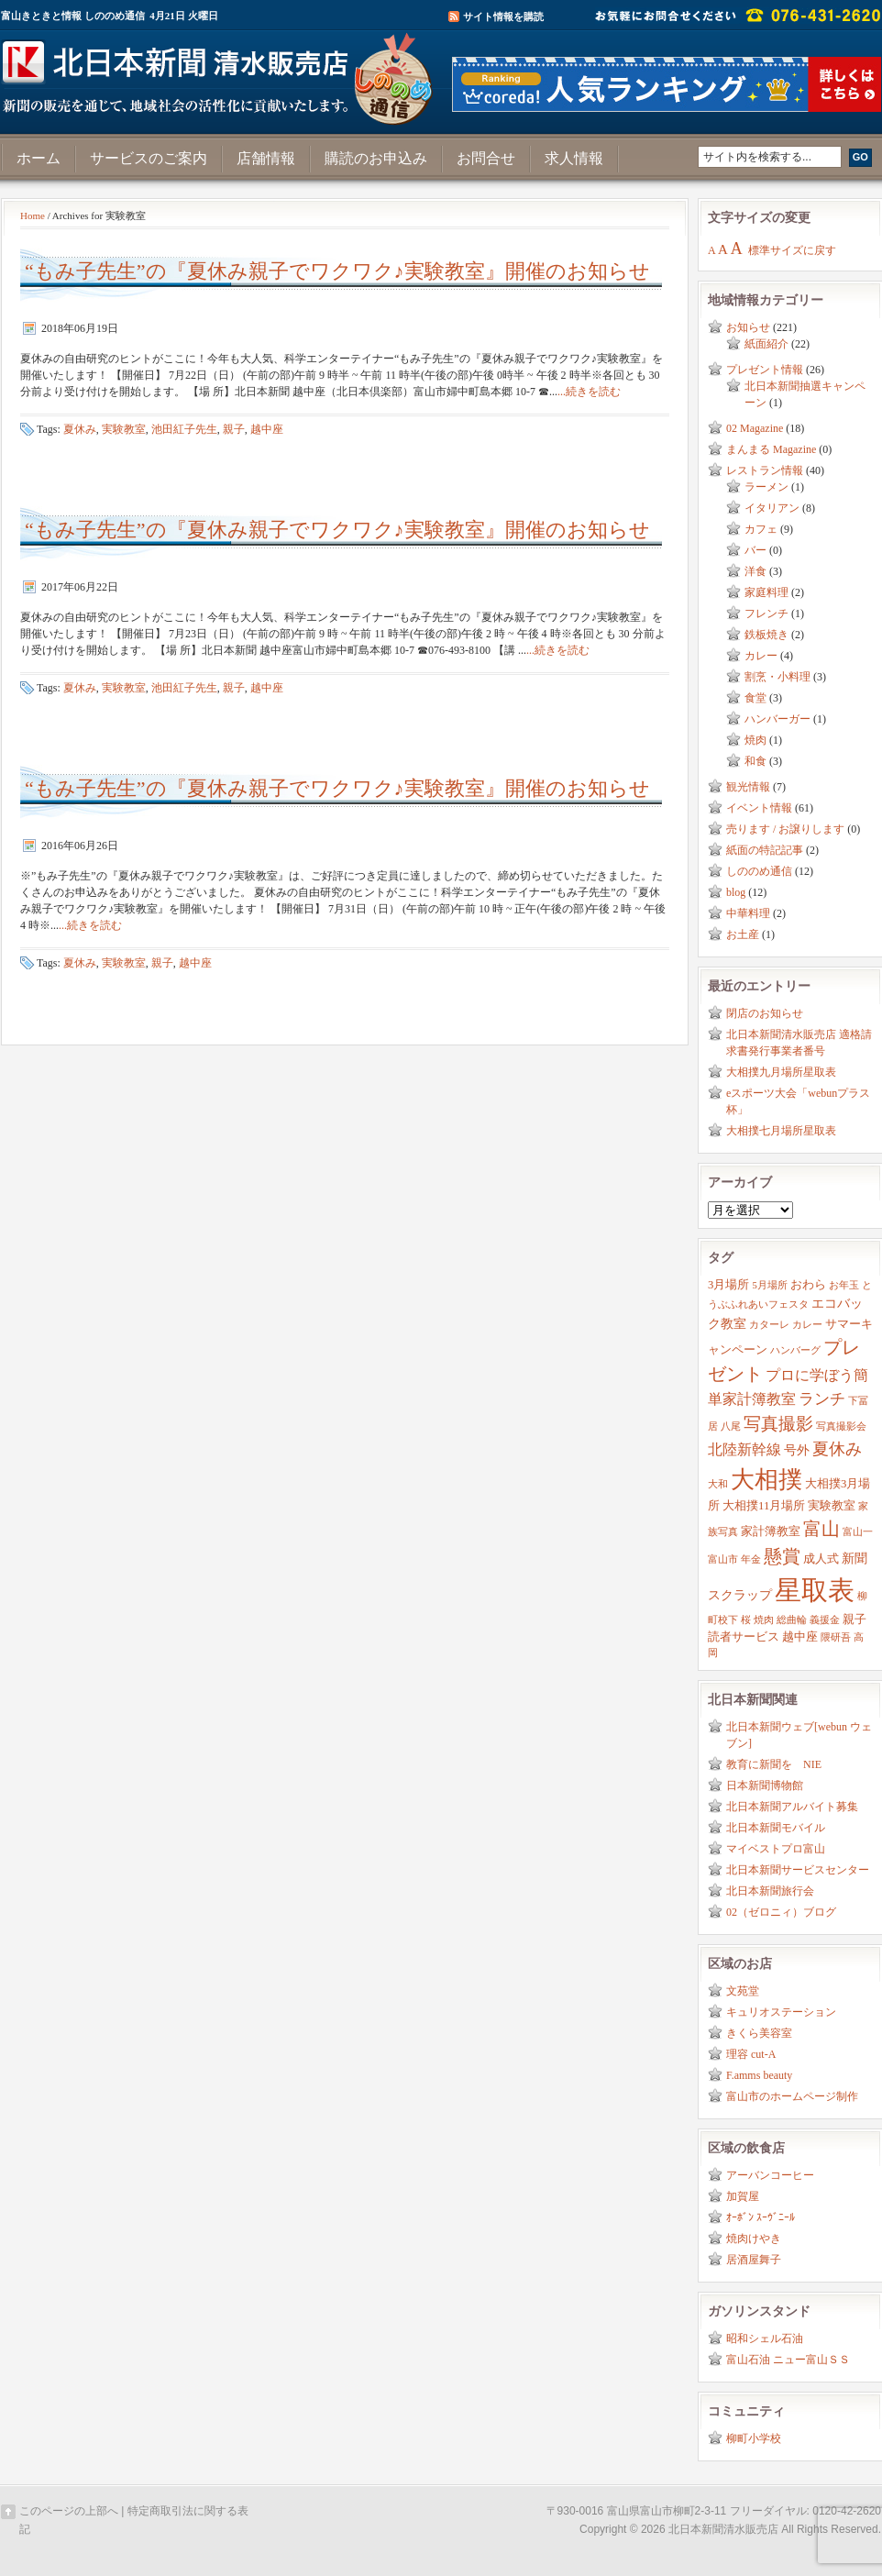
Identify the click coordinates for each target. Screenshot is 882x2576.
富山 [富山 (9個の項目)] (821, 1529)
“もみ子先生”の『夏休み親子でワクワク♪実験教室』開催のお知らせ (337, 271)
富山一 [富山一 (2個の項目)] (858, 1532)
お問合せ (486, 158)
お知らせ (748, 327)
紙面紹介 (766, 343)
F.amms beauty (759, 2075)
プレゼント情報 (764, 369)
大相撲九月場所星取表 (781, 1072)
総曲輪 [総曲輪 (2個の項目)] (792, 1620)
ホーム (39, 158)
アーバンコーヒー (770, 2175)
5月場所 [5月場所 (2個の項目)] (769, 1285)
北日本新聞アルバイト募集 (792, 1806)
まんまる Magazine (771, 449)
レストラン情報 (764, 470)
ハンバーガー (777, 719)
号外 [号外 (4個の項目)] (797, 1450)
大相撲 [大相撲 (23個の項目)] (766, 1479)
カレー (760, 655)
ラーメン (766, 487)
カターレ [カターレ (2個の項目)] (769, 1325)
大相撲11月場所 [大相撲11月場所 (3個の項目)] (763, 1505)
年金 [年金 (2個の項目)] (751, 1559)
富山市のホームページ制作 (792, 2096)
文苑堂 (742, 1991)
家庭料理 (766, 592)
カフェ (760, 529)
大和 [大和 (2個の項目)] (718, 1484)
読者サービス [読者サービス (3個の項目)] (743, 1637)
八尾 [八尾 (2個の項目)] (731, 1426)
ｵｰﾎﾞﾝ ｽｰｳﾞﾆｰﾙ (760, 2217)
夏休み (79, 429)
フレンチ (766, 613)
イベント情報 (759, 808)
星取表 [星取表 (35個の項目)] (814, 1590)
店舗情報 (266, 158)
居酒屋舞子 (753, 2259)
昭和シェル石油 (764, 2338)
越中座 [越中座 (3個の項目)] (800, 1637)
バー (755, 550)
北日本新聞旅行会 (770, 1891)
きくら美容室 (759, 2033)
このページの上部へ (68, 2510)
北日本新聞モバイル (775, 1827)
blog (735, 892)
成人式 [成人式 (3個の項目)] (821, 1559)
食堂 (755, 697)
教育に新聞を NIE (773, 1764)
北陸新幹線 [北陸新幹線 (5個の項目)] (744, 1449)
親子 (234, 429)
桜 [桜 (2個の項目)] (746, 1620)
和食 (755, 761)
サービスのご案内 (148, 158)
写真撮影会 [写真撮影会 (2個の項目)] (841, 1426)
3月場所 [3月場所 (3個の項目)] (728, 1284)
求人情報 (574, 158)
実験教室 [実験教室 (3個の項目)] (831, 1505)
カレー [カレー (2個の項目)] (807, 1325)
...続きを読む (589, 391)
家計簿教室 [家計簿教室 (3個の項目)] (770, 1531)
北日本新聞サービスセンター (797, 1869)
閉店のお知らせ (764, 1013)
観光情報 (748, 786)
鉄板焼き (766, 634)
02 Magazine (754, 428)
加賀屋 (742, 2196)
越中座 (266, 429)
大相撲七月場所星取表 (781, 1130)
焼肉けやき (753, 2238)
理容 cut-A (751, 2054)
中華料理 (748, 913)
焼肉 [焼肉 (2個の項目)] (764, 1620)
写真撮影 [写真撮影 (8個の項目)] (778, 1423)
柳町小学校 (753, 2438)
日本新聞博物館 (764, 1785)
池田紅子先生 (184, 429)
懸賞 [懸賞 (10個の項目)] (782, 1556)
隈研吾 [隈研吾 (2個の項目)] (836, 1637)
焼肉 (755, 740)
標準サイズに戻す (792, 250)
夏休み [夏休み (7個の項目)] (837, 1449)
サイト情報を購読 (503, 16)
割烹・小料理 (777, 676)
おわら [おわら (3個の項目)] (808, 1284)
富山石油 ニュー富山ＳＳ (788, 2359)
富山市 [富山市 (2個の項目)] (723, 1559)
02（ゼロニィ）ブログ (781, 1912)
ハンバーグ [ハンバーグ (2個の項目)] (795, 1350)
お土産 (742, 934)
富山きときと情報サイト (221, 72)
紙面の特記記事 (764, 850)
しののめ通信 (759, 871)
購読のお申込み (376, 158)
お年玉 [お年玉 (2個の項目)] (844, 1285)
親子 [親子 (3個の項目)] (854, 1619)
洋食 (755, 571)
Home (32, 215)
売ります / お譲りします (785, 829)
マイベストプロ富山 (775, 1848)
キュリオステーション (781, 2012)
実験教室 (124, 429)
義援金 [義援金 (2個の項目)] (825, 1620)
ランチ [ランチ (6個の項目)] (822, 1399)
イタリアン (771, 508)
